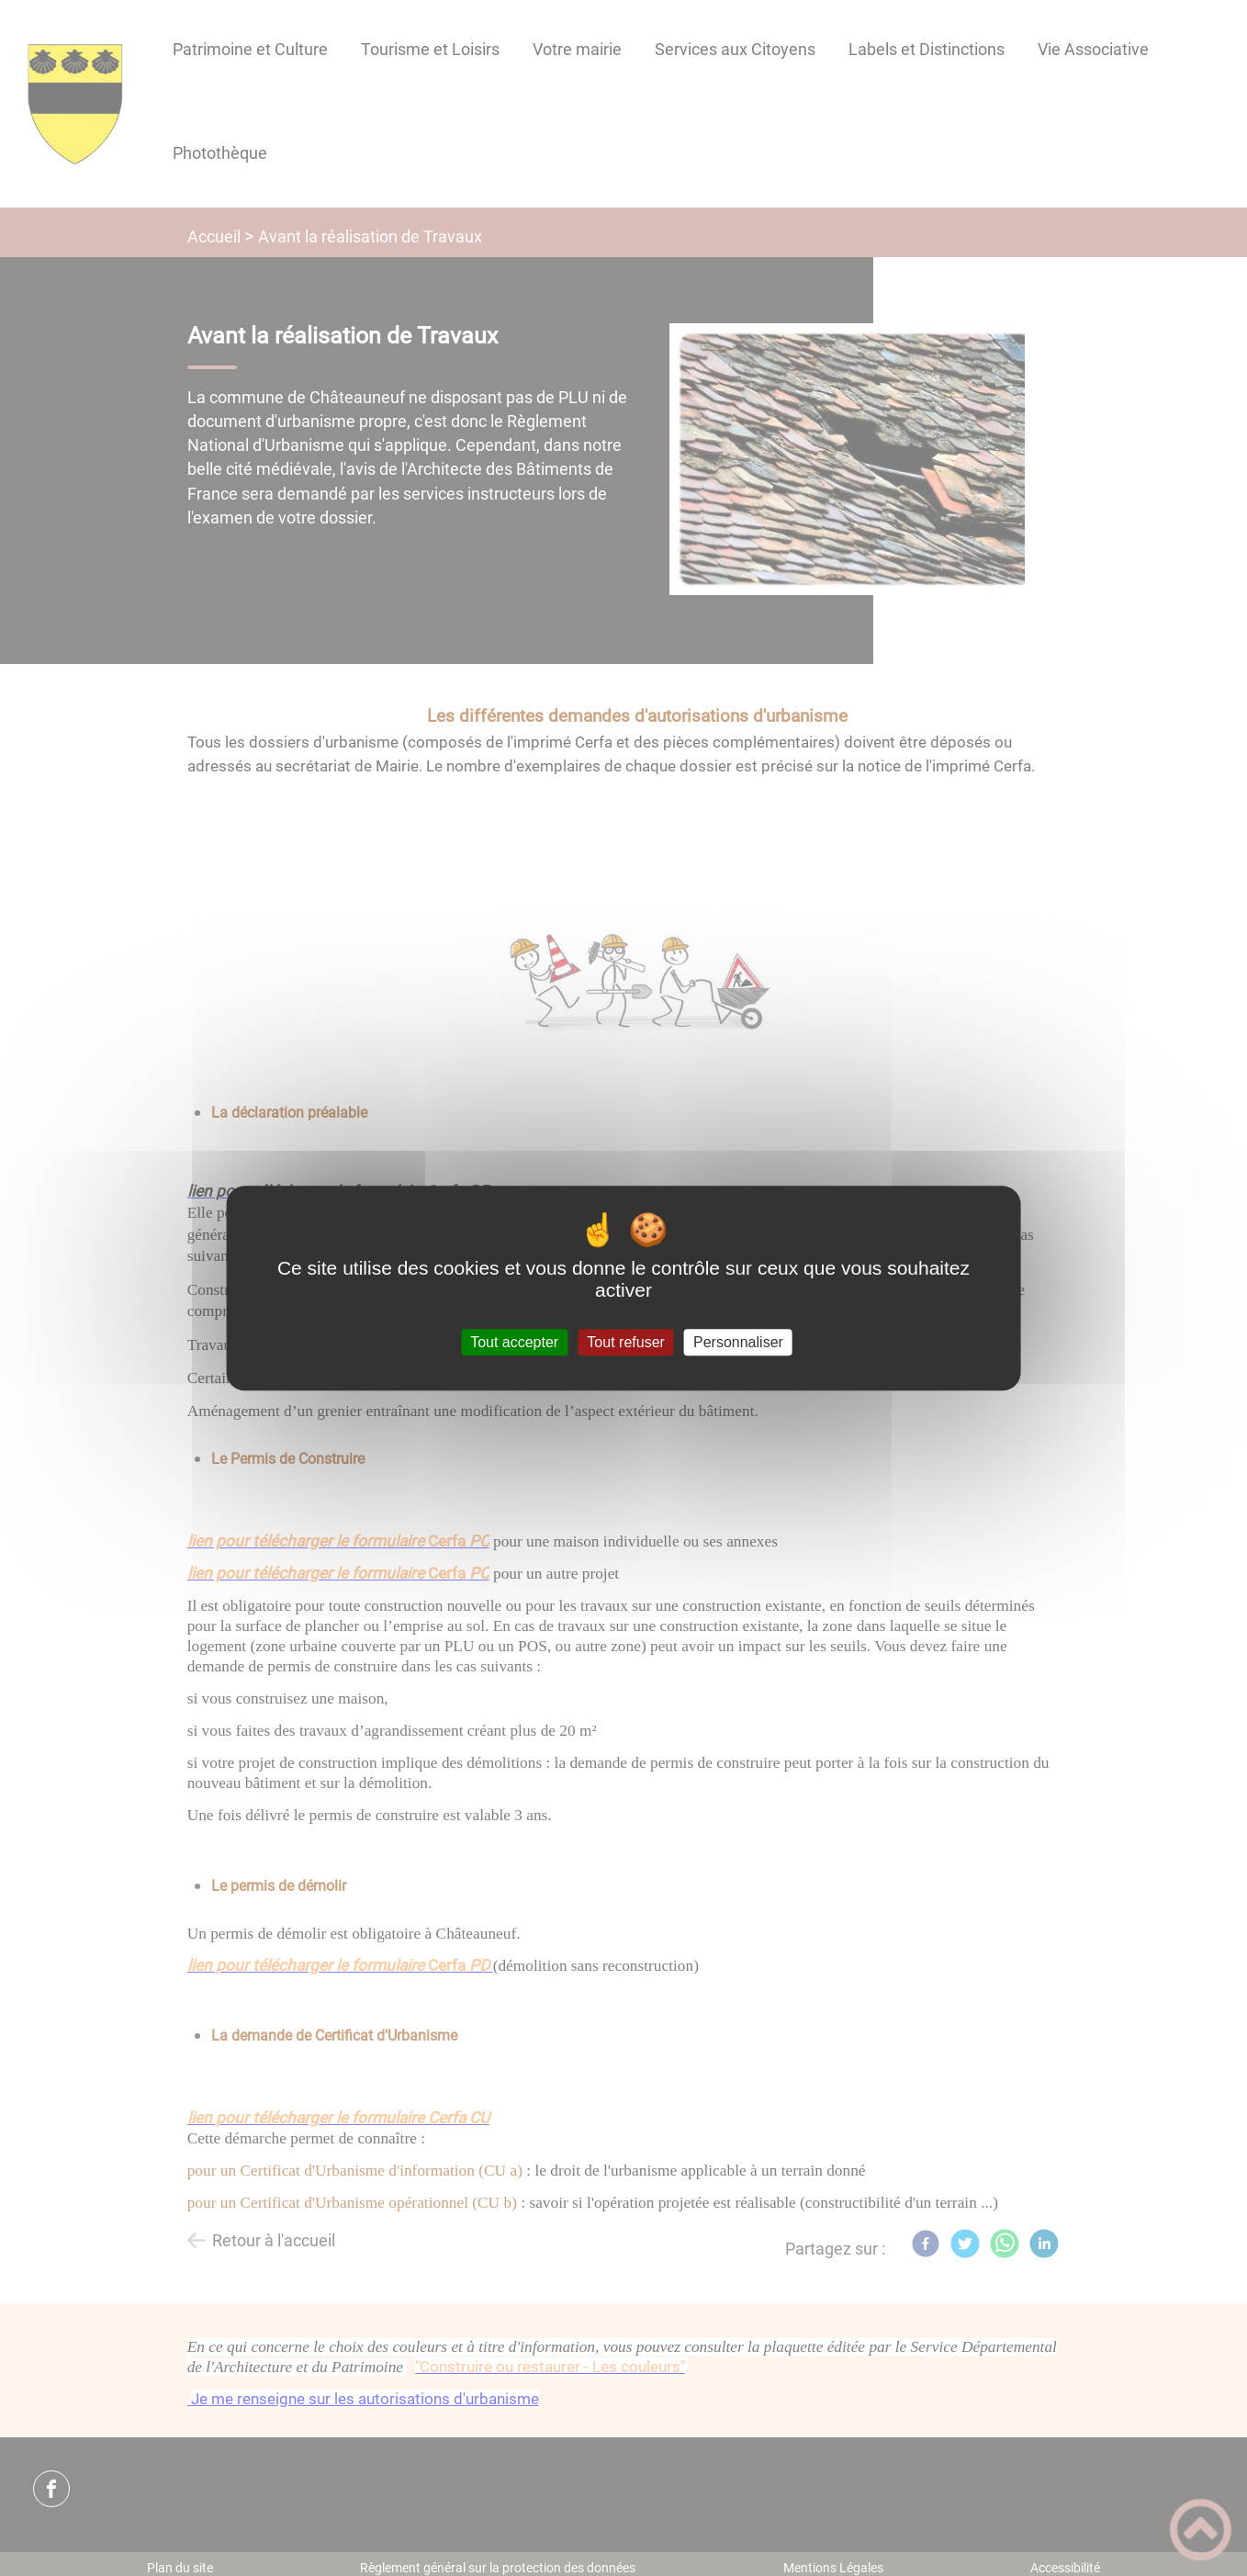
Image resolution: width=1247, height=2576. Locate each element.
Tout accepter (514, 1342)
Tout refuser (625, 1342)
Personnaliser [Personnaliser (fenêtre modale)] (738, 1342)
